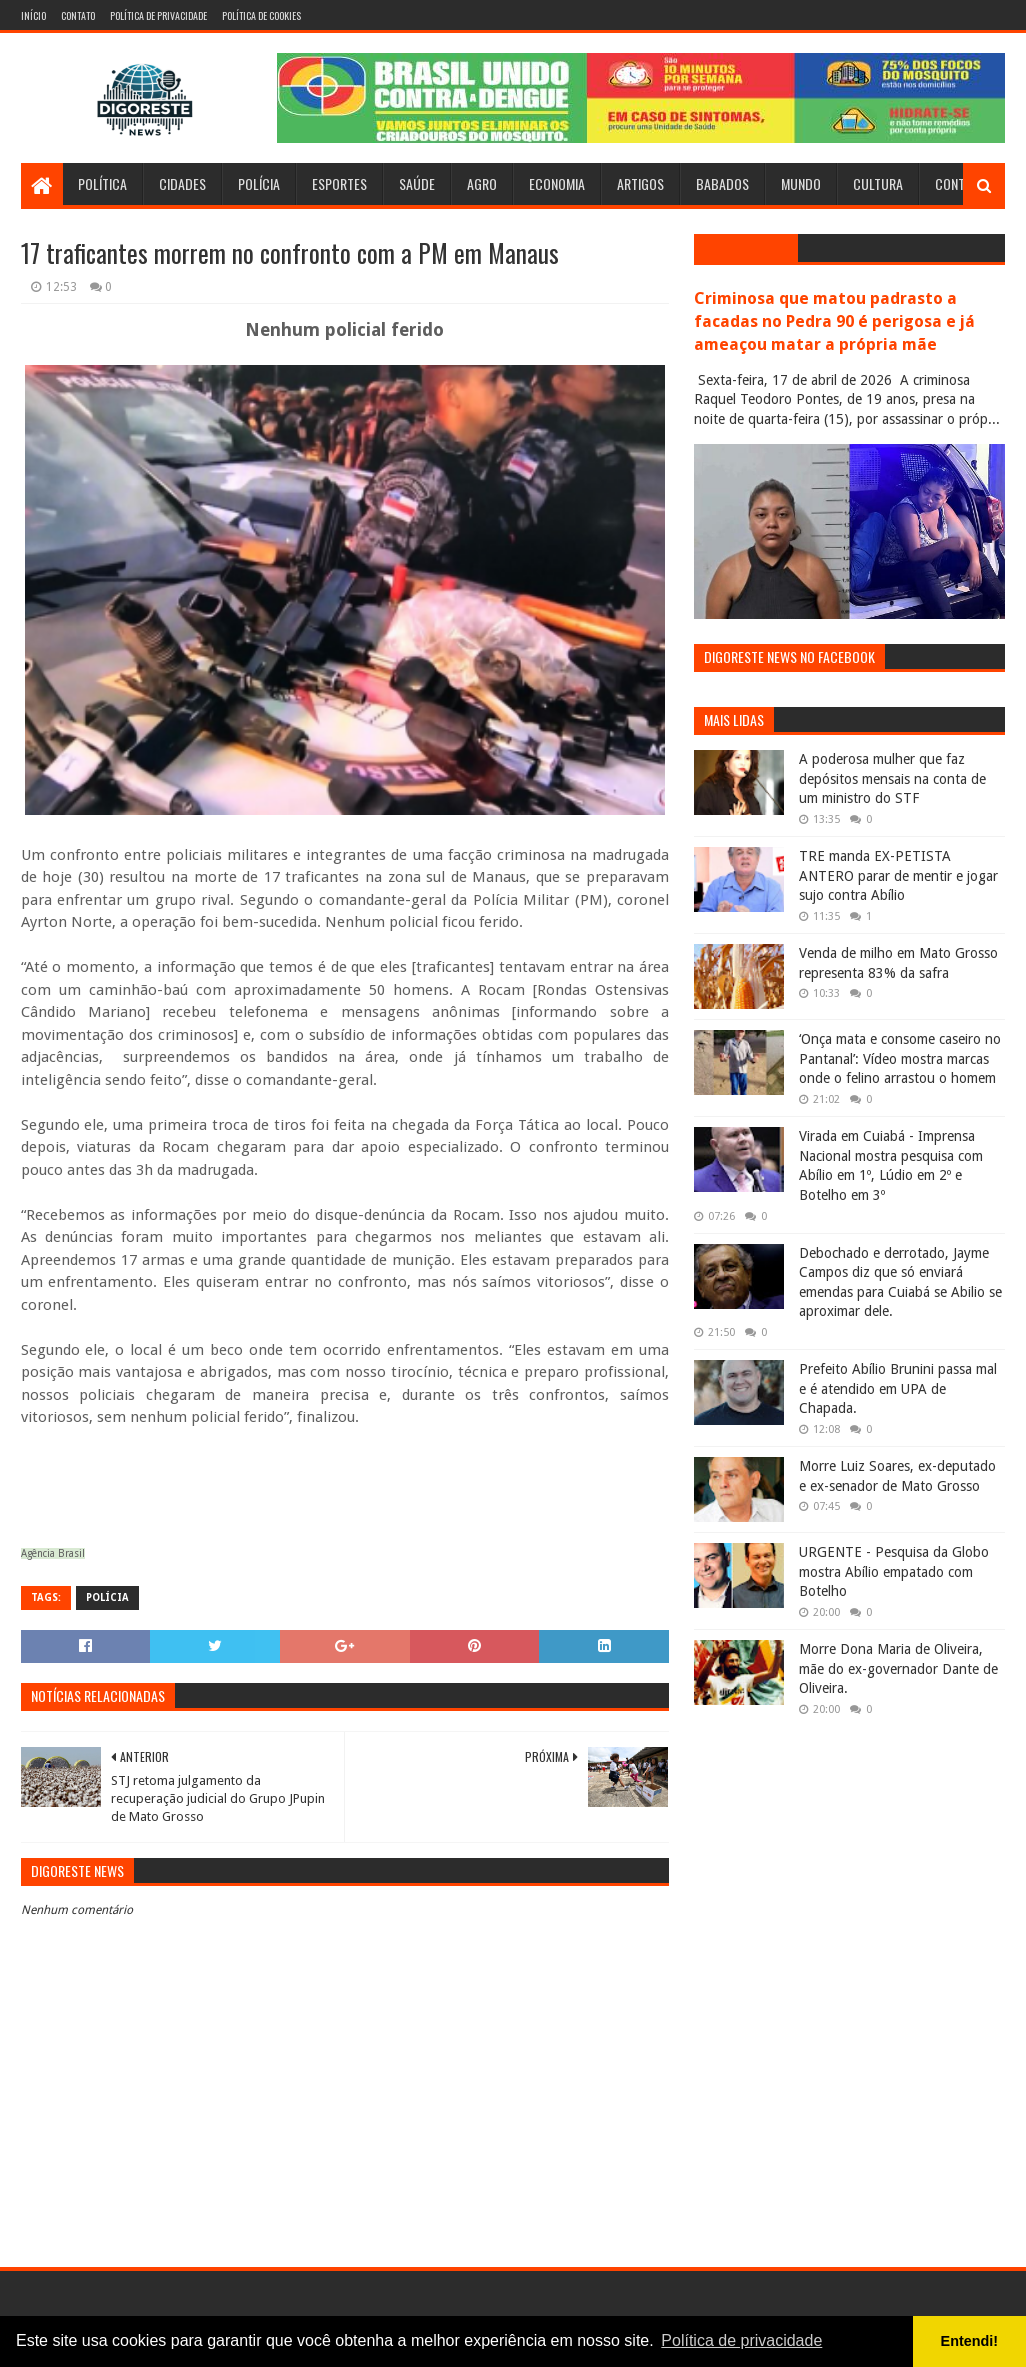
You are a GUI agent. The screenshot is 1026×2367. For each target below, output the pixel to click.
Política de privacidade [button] (741, 2340)
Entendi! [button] (970, 2341)
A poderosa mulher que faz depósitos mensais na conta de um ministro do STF (892, 778)
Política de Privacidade (158, 15)
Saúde (417, 183)
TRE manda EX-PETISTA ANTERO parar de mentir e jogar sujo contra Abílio (898, 875)
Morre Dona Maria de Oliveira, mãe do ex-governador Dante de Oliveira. (898, 1668)
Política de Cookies (261, 15)
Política (102, 183)
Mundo (801, 183)
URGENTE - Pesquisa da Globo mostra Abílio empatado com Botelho (894, 1571)
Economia (557, 183)
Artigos (640, 183)
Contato (78, 15)
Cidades (182, 183)
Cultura (878, 183)
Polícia (259, 183)
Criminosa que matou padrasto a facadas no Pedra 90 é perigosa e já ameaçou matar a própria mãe (834, 321)
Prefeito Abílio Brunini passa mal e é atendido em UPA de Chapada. (898, 1388)
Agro (482, 183)
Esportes (339, 183)
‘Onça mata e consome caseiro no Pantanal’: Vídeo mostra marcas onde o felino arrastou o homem (900, 1058)
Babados (722, 183)
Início (33, 15)
